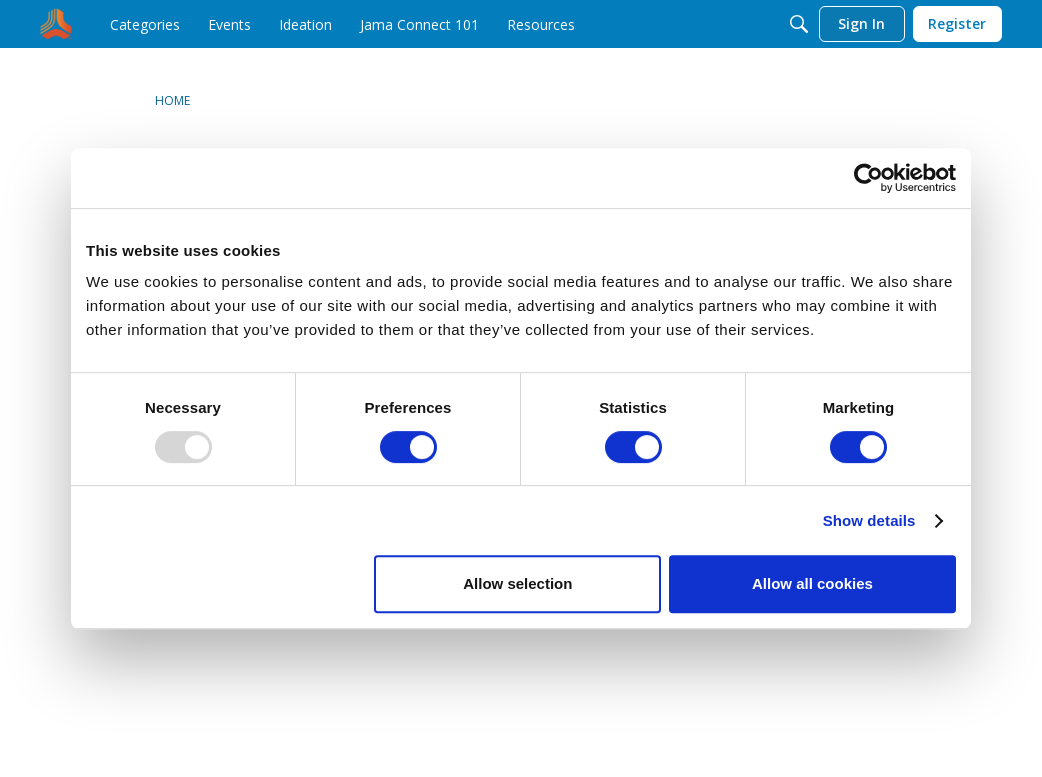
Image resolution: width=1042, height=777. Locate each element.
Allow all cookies (812, 583)
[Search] (799, 24)
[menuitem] (145, 24)
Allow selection (517, 583)
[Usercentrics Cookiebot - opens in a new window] (868, 178)
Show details (869, 520)
